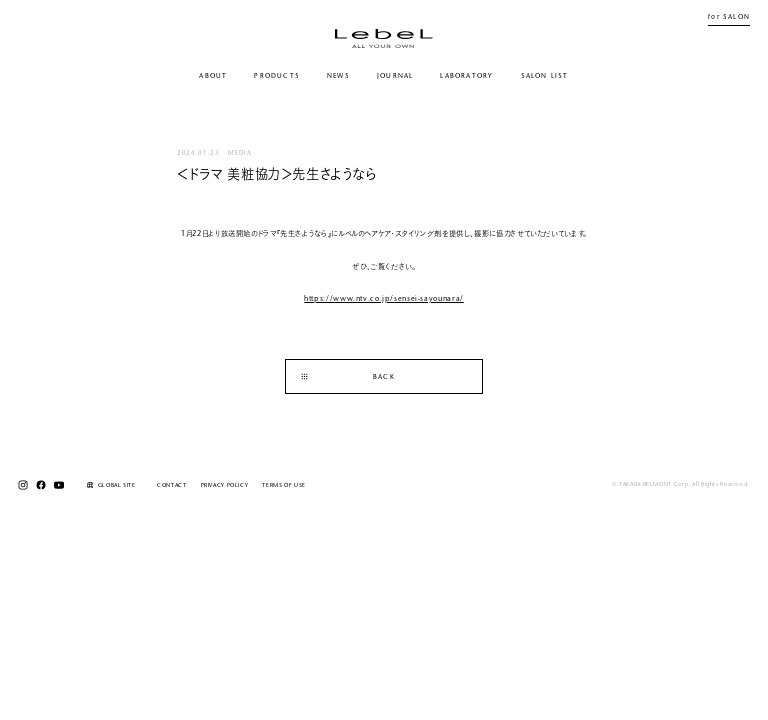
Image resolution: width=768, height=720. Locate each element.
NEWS (338, 76)
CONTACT (171, 485)
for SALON (729, 17)
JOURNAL (395, 76)
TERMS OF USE (284, 485)
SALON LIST (545, 76)
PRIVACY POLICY (225, 485)
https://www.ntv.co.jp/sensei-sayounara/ (384, 299)
